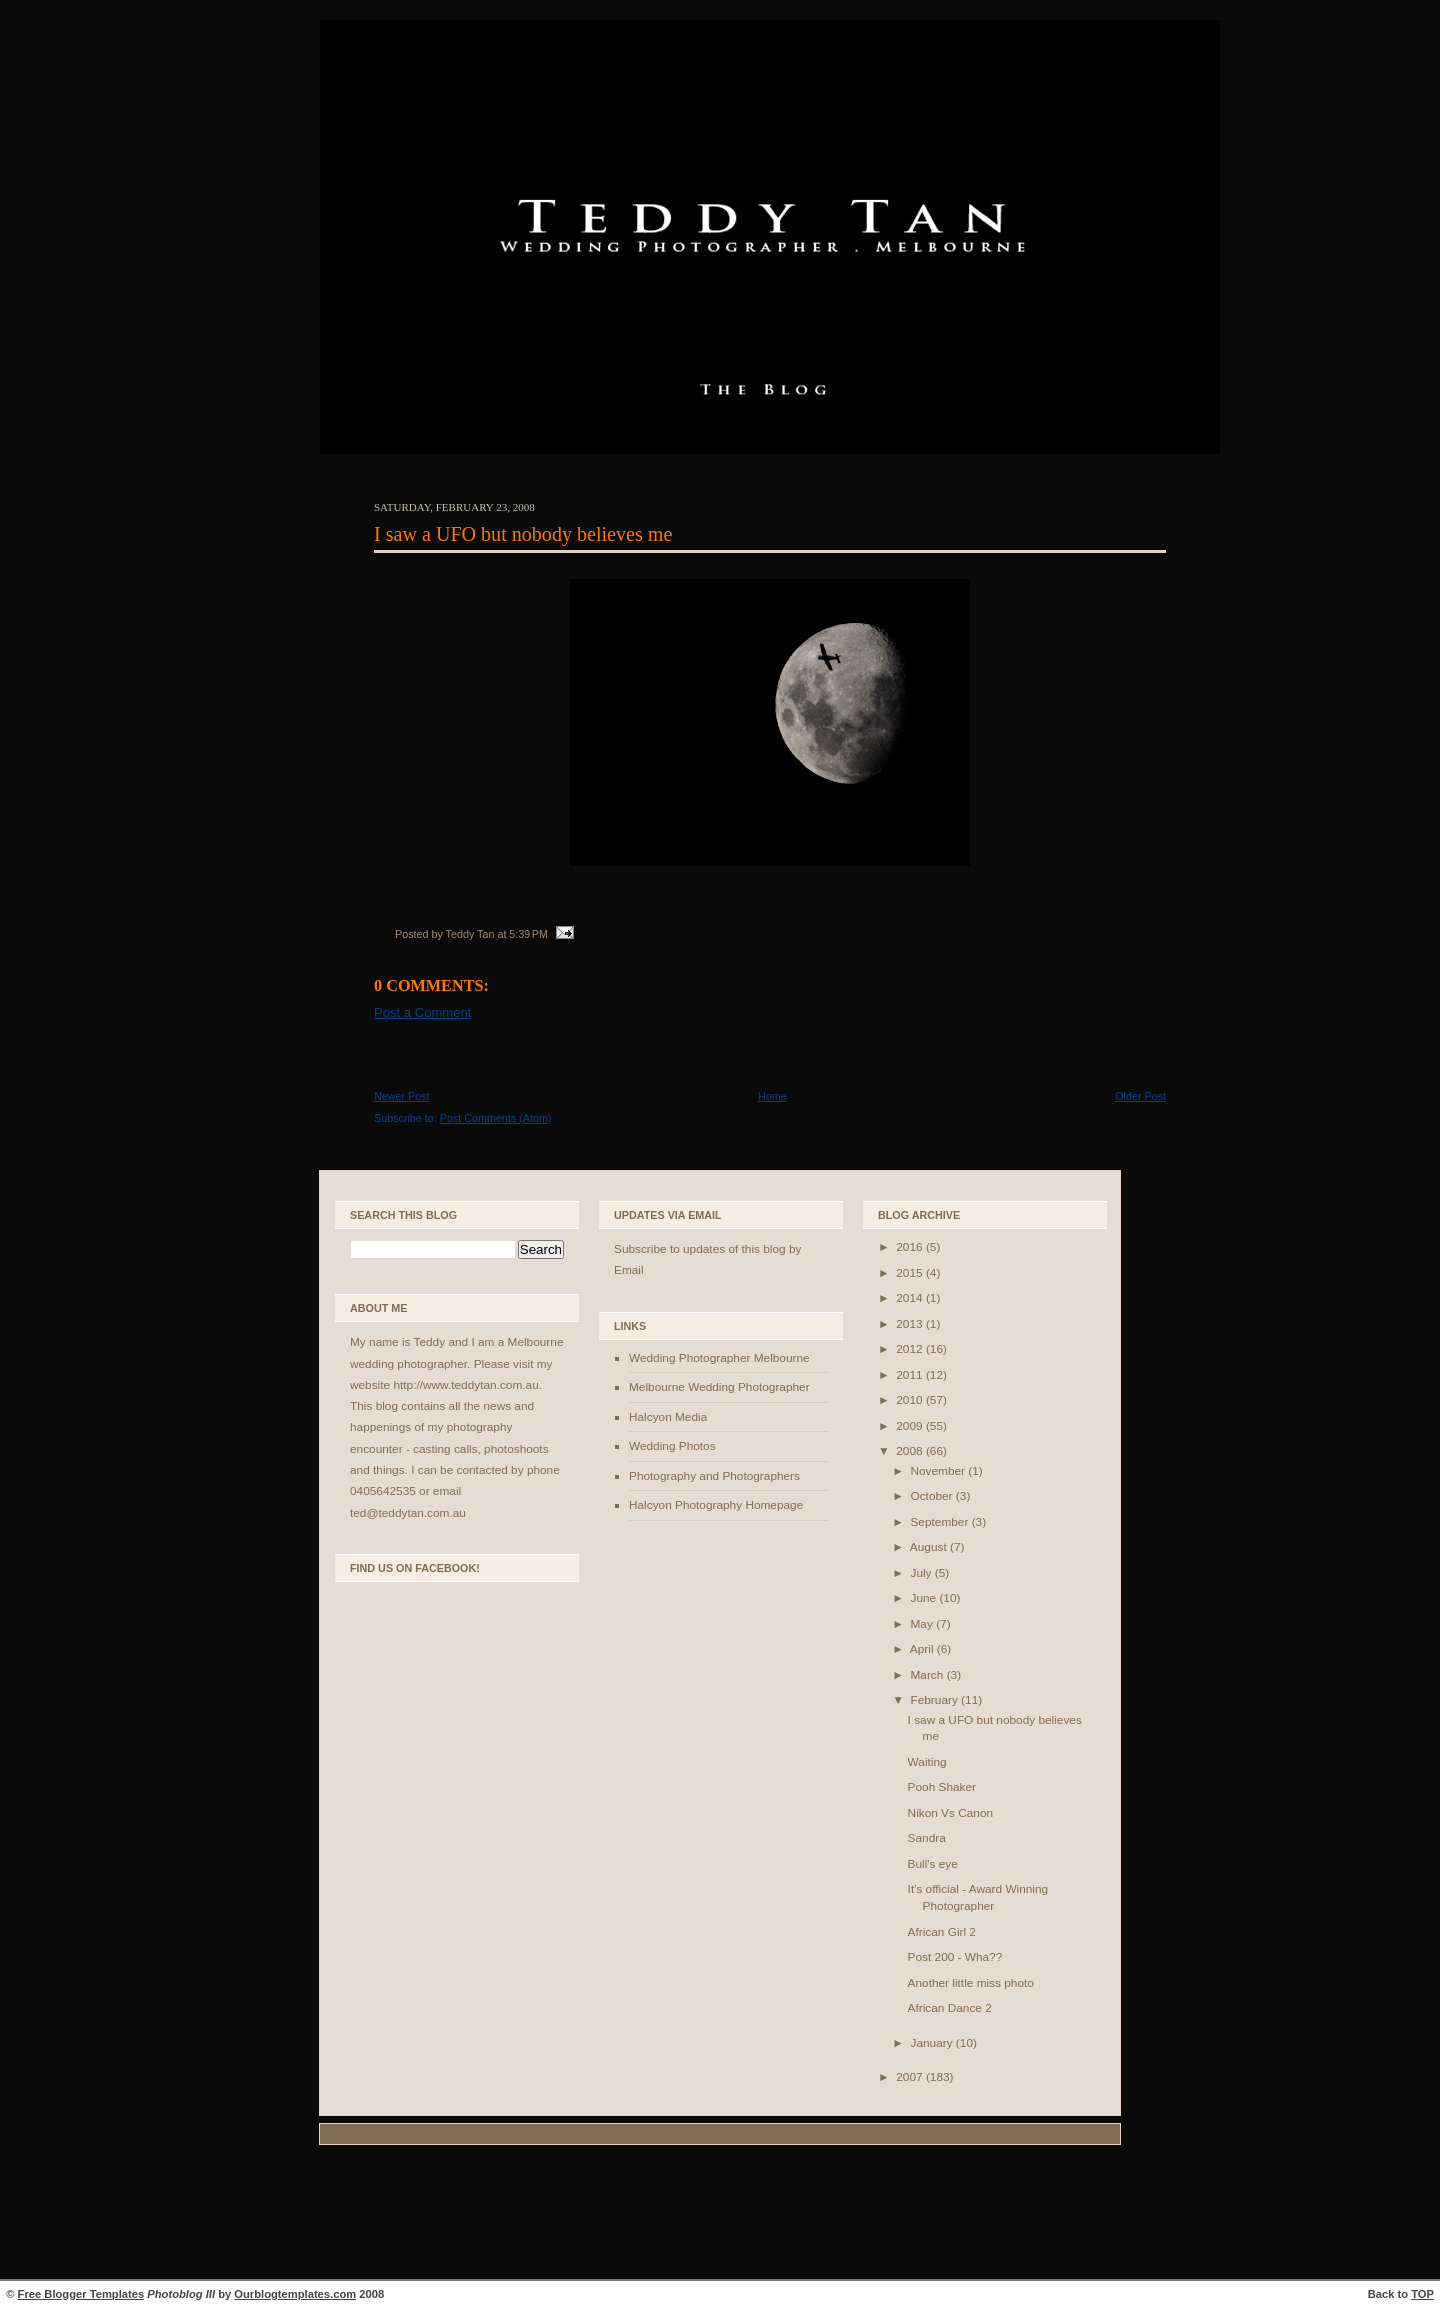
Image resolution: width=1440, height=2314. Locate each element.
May (923, 1624)
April (923, 1649)
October (932, 1496)
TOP (1422, 2294)
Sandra (927, 1838)
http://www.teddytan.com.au (465, 1385)
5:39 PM (528, 934)
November (939, 1471)
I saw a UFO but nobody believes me (523, 534)
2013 (911, 1324)
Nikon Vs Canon (950, 1813)
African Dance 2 (950, 2008)
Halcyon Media (668, 1417)
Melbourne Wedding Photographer (719, 1387)
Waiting (927, 1762)
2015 (911, 1273)
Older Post (1140, 1096)
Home (772, 1096)
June (924, 1598)
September (940, 1522)
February (935, 1700)
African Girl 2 (942, 1932)
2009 (911, 1426)
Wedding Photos (672, 1446)
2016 (911, 1247)
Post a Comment (422, 1012)
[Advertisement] (720, 2215)
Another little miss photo (971, 1983)
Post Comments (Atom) (496, 1118)
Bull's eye (933, 1864)
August (930, 1547)
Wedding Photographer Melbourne (719, 1358)
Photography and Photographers (714, 1476)
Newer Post (402, 1096)
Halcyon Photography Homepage (716, 1505)
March (928, 1675)
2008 (911, 1451)
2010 (911, 1400)
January (932, 2043)
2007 (911, 2077)
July (922, 1573)
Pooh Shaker (942, 1787)
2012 (911, 1349)
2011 (911, 1375)
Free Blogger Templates (81, 2294)
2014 (911, 1298)
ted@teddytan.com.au (408, 1513)
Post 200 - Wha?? (955, 1957)
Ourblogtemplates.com (295, 2294)
